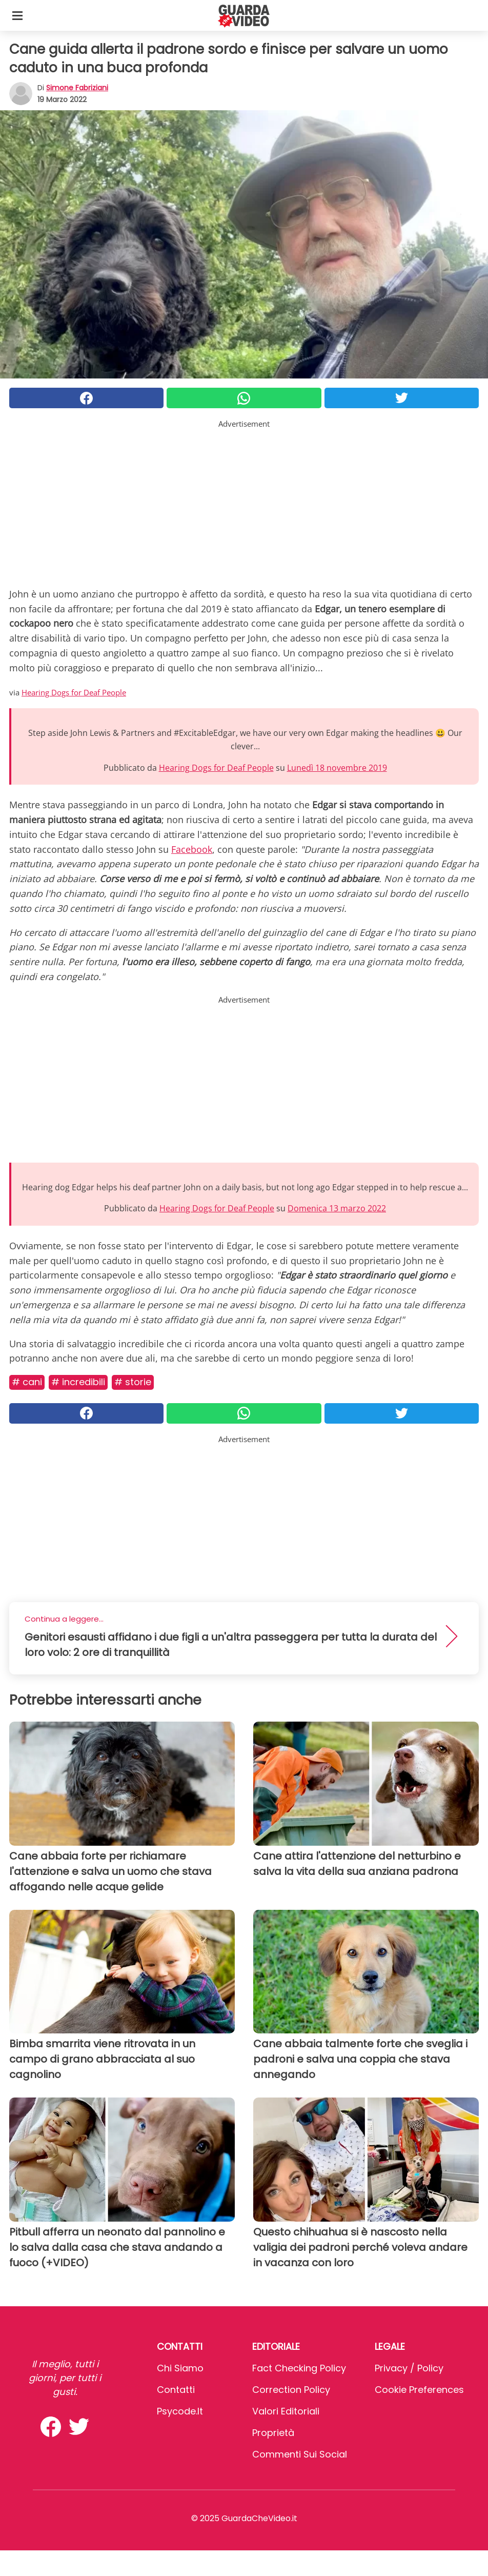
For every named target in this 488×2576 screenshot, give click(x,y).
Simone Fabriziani (77, 88)
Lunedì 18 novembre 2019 (337, 767)
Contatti (176, 2389)
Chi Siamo (180, 2368)
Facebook (191, 849)
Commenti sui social (299, 2454)
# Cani (27, 1381)
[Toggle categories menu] (17, 15)
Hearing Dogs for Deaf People (74, 692)
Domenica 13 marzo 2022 (337, 1208)
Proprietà (273, 2432)
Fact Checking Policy (299, 2368)
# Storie (132, 1381)
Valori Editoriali (285, 2411)
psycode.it (180, 2411)
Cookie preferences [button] (419, 2389)
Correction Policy (291, 2389)
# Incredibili (78, 1381)
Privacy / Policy (409, 2368)
